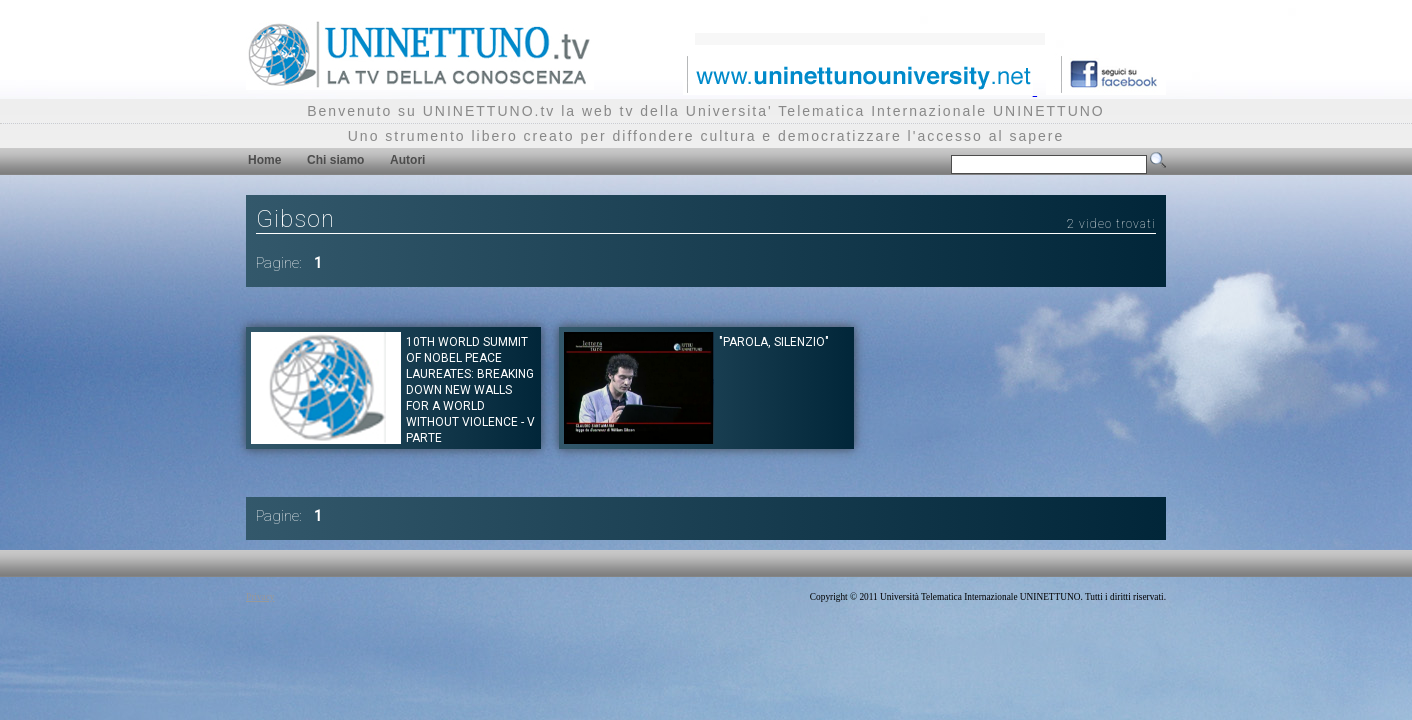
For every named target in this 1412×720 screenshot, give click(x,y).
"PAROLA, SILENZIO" (774, 342)
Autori (407, 160)
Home (264, 160)
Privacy (260, 597)
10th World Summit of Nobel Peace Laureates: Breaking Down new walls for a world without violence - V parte (470, 390)
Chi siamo (335, 160)
